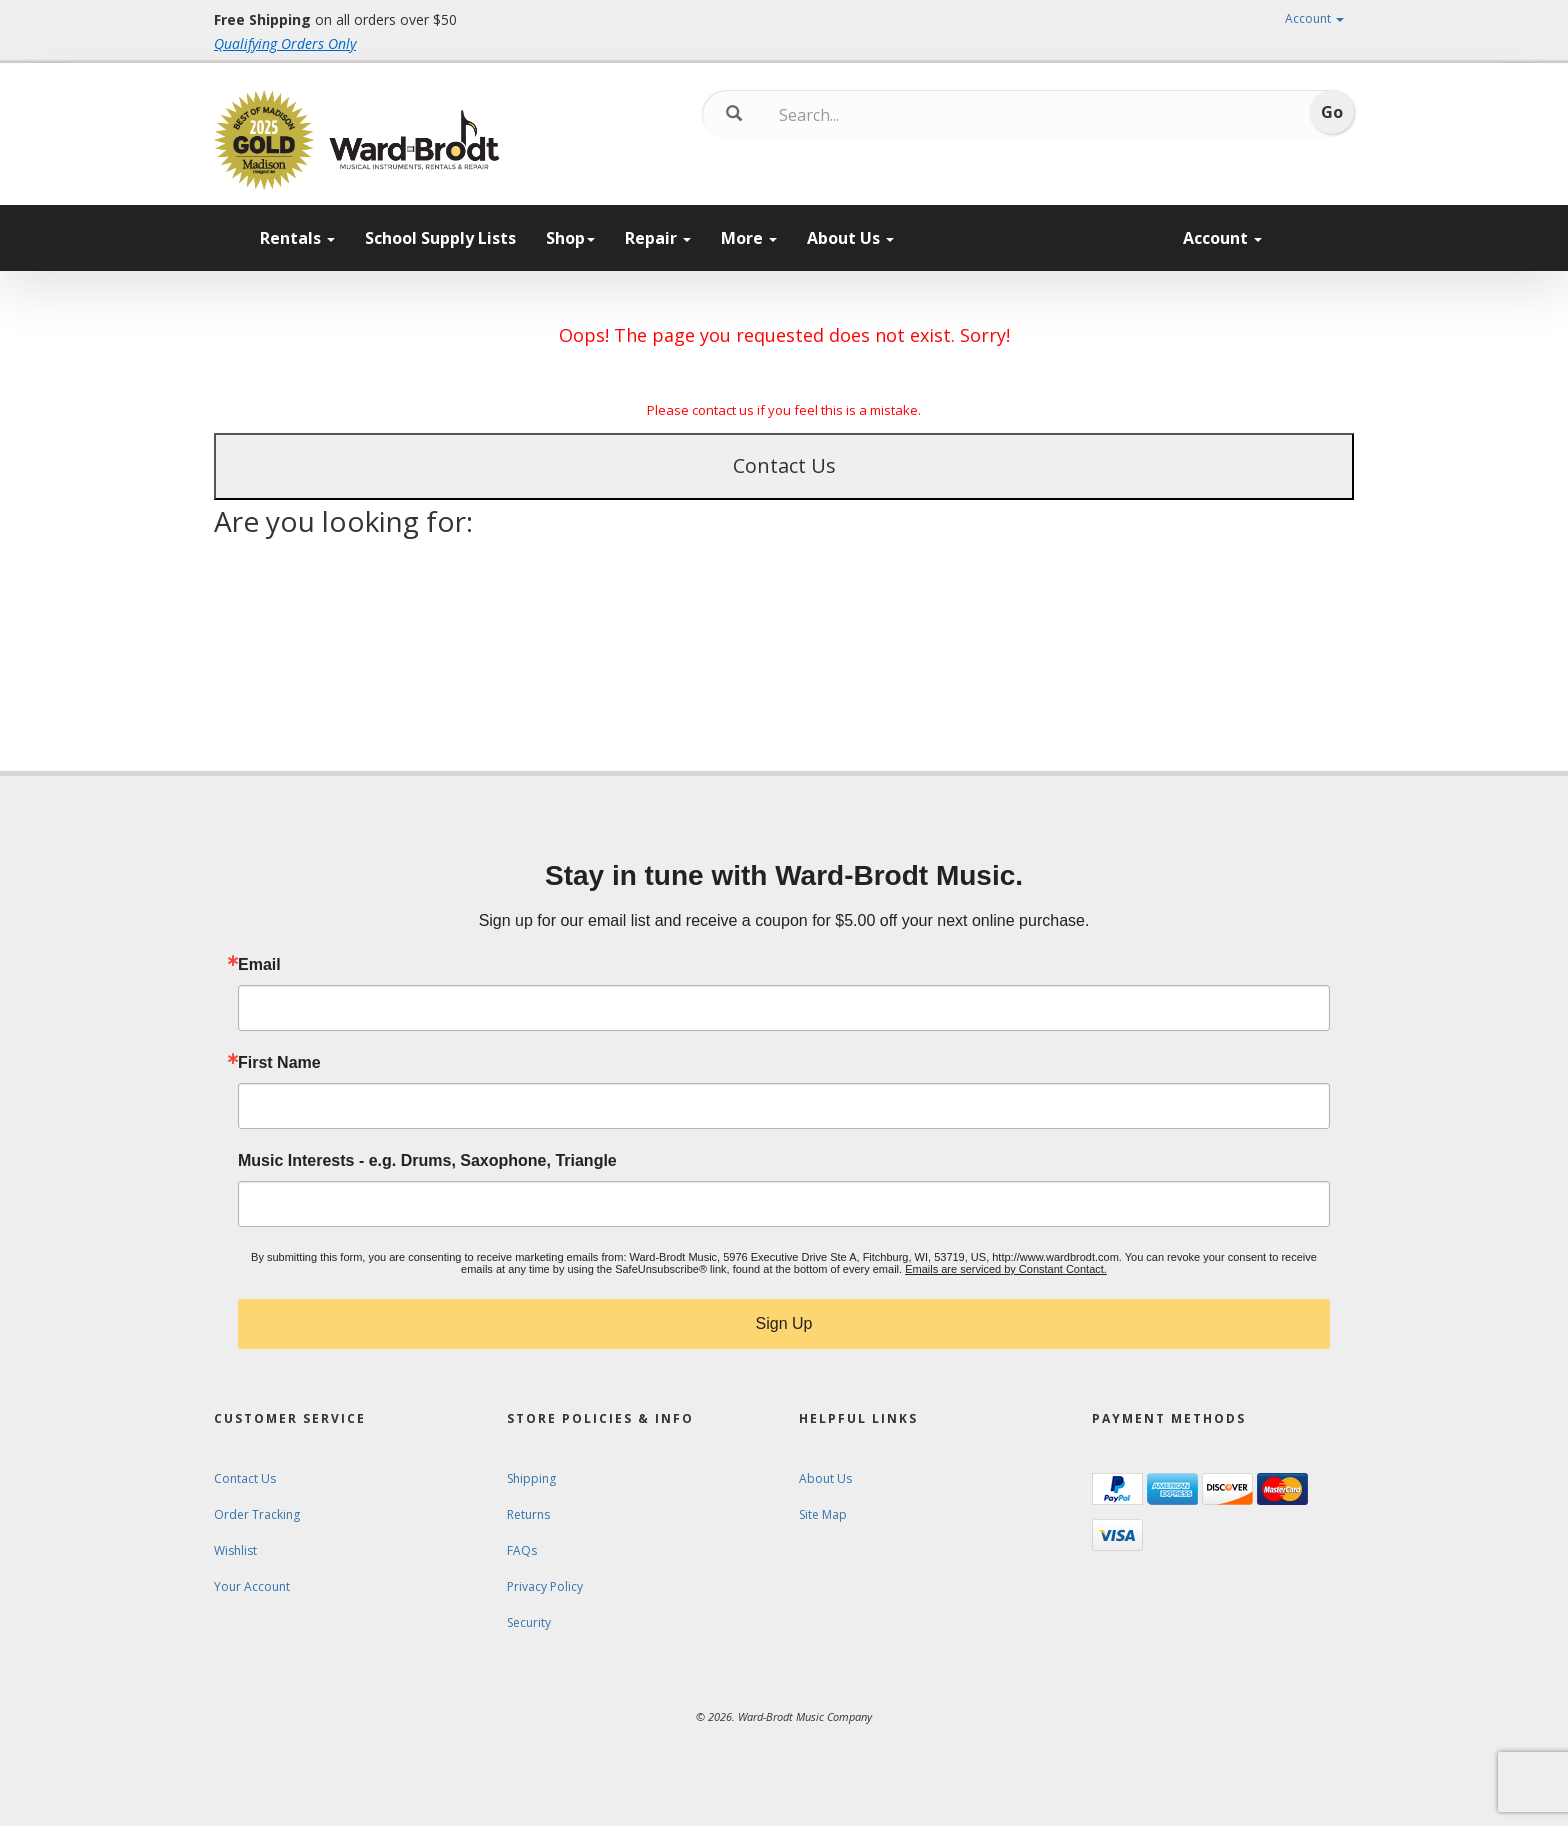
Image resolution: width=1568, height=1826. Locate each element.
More (749, 238)
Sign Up (784, 1323)
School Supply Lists (440, 238)
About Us (850, 238)
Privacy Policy (545, 1586)
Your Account (252, 1586)
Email (259, 965)
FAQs (522, 1550)
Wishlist (235, 1550)
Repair (658, 238)
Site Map (823, 1514)
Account (1314, 18)
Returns (528, 1514)
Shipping (531, 1478)
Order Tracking (257, 1514)
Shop (570, 238)
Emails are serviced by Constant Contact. (1006, 1269)
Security (529, 1622)
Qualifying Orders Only (285, 43)
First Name (279, 1063)
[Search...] (862, 115)
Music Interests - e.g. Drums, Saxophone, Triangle (427, 1161)
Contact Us (784, 465)
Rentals (297, 238)
